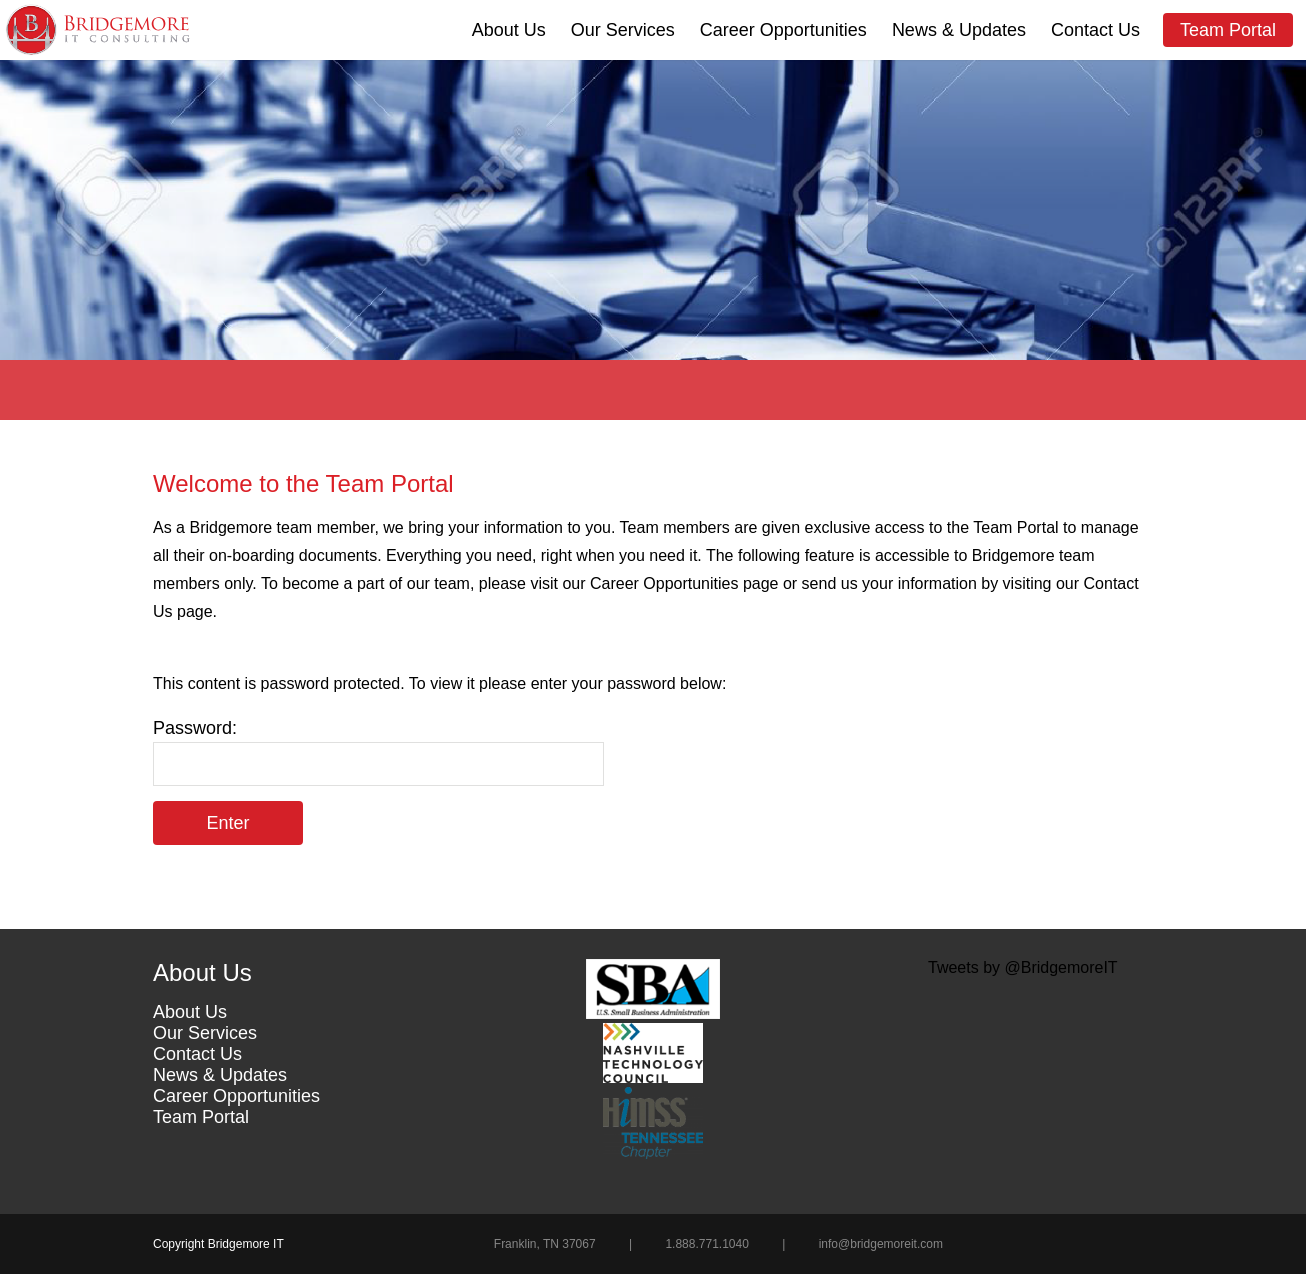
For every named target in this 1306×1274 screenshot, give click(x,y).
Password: (378, 752)
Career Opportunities (783, 30)
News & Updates (959, 30)
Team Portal (1228, 30)
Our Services (623, 30)
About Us (509, 30)
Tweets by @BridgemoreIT (1023, 967)
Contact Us (1095, 30)
